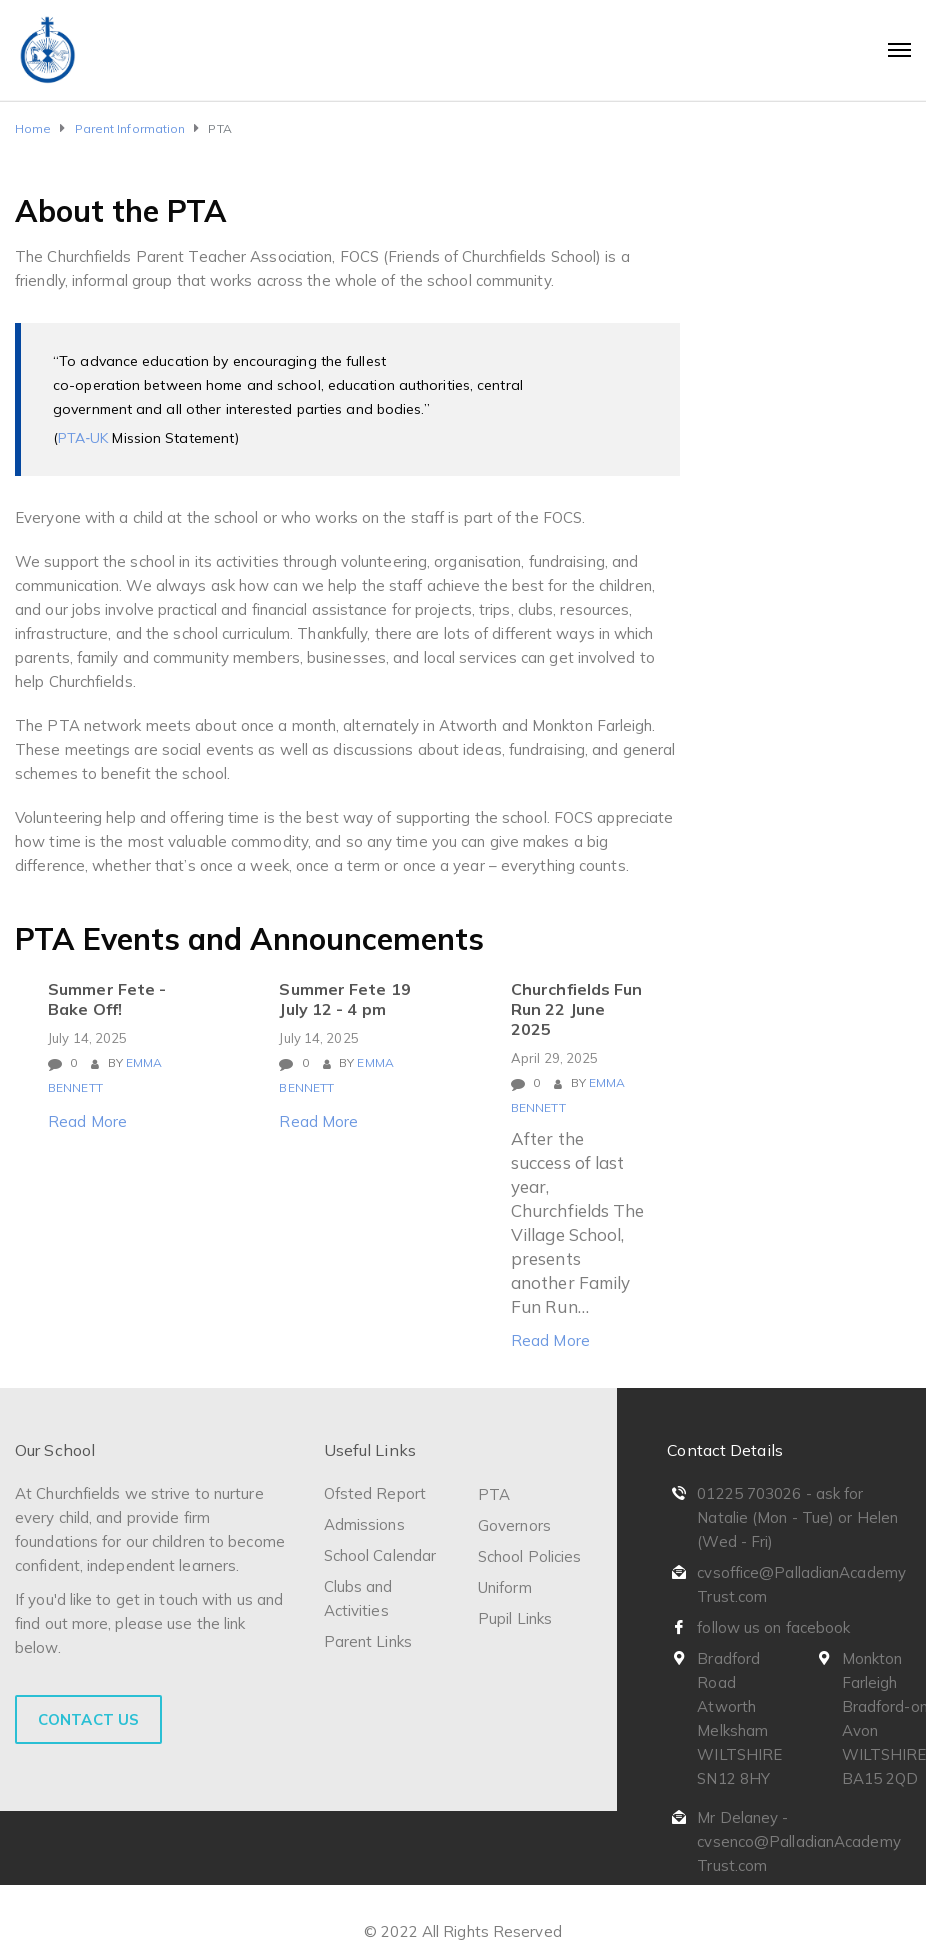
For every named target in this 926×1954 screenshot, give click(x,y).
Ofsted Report (375, 1493)
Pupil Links (515, 1618)
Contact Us (88, 1719)
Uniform (505, 1587)
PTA (494, 1494)
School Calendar (380, 1555)
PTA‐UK (85, 438)
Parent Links (368, 1641)
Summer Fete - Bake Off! (107, 999)
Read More (87, 1121)
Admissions (364, 1524)
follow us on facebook (773, 1627)
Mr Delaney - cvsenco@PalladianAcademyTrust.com (798, 1841)
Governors (514, 1525)
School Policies (530, 1556)
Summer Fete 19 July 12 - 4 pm (344, 999)
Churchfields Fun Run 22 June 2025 (577, 1009)
